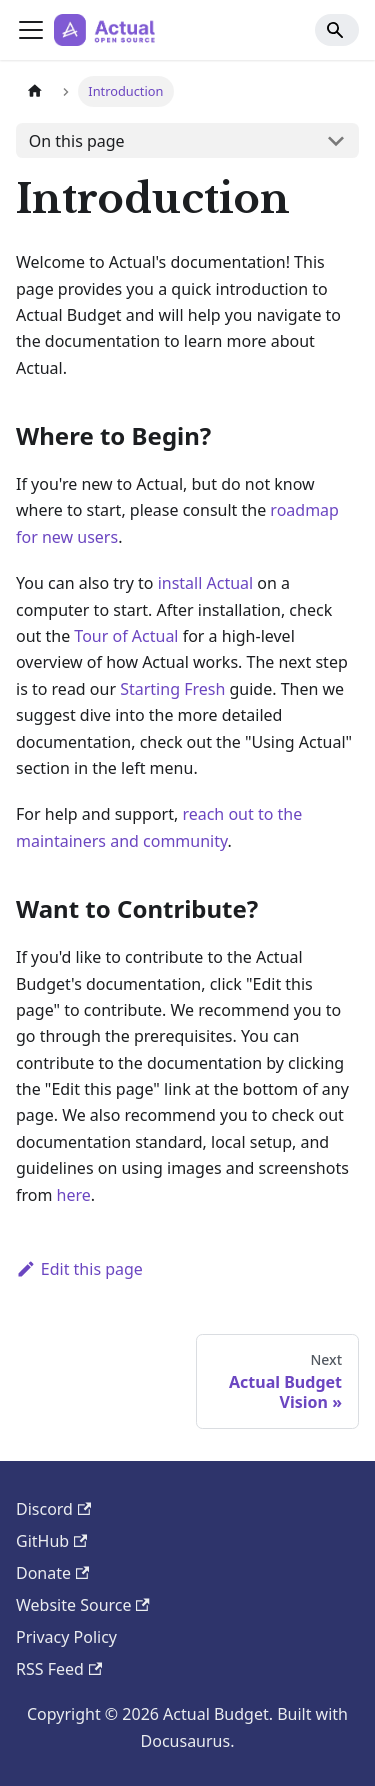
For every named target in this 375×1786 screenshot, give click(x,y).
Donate (52, 1573)
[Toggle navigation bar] (31, 30)
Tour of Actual (126, 636)
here (74, 1195)
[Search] (337, 30)
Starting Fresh (172, 689)
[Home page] (35, 91)
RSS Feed (59, 1669)
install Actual (206, 583)
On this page (77, 141)
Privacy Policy (66, 1637)
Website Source (83, 1605)
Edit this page (79, 1269)
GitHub (51, 1541)
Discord (53, 1509)
